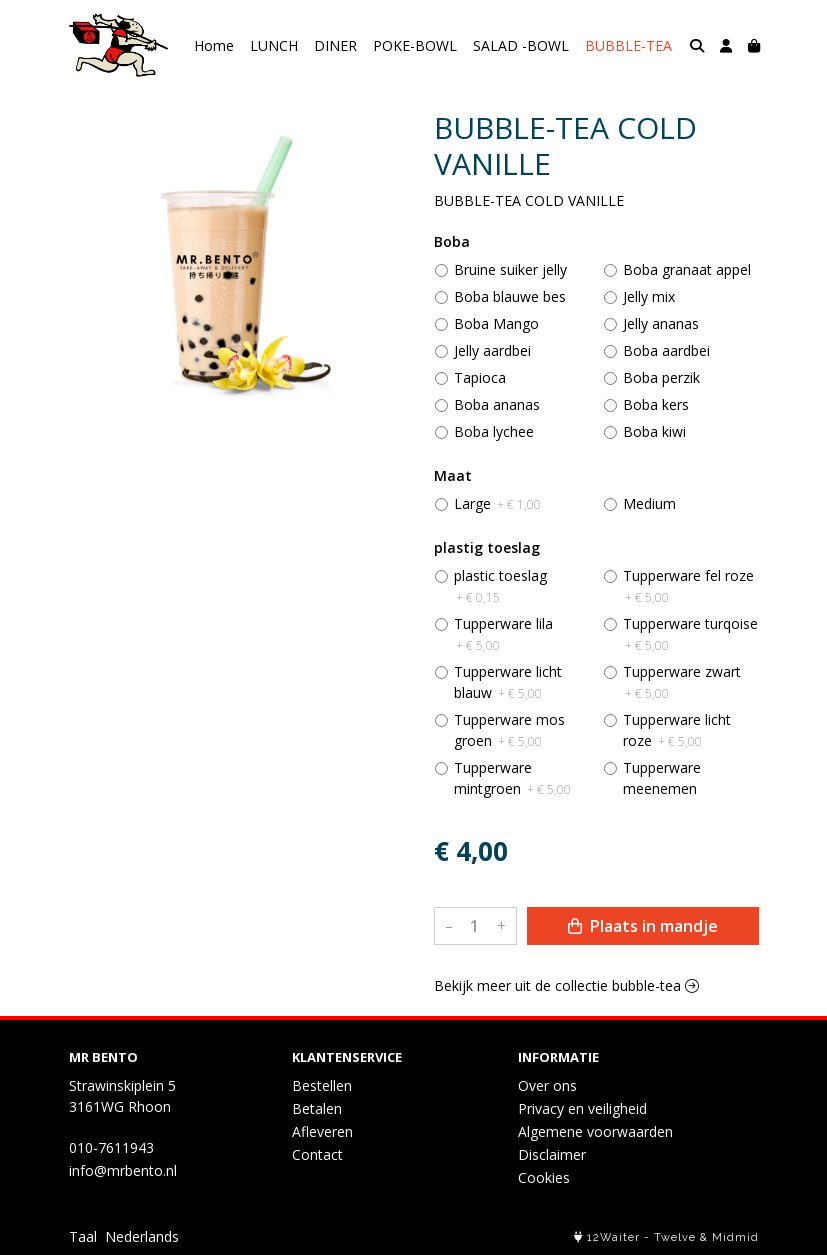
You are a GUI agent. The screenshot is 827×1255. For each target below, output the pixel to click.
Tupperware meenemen (662, 778)
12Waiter (613, 1237)
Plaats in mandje (643, 926)
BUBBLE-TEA (628, 45)
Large (497, 503)
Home (214, 45)
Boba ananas (497, 404)
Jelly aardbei (492, 350)
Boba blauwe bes (510, 296)
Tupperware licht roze (677, 730)
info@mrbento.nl (123, 1170)
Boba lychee (494, 431)
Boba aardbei (666, 350)
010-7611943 (111, 1147)
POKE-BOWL (415, 45)
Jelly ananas (661, 323)
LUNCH (274, 45)
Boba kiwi (654, 431)
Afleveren (322, 1131)
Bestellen (322, 1085)
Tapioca (480, 377)
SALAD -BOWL (521, 45)
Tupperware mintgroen (512, 778)
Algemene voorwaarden (595, 1131)
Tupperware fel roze (688, 586)
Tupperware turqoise (690, 634)
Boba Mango (496, 323)
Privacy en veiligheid (582, 1108)
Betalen (317, 1108)
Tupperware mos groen (509, 730)
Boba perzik (661, 377)
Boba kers (656, 404)
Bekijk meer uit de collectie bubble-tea (566, 985)
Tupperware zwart (682, 682)
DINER (335, 45)
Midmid (735, 1237)
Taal (83, 1236)
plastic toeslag (500, 586)
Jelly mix (649, 296)
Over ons (547, 1085)
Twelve (675, 1237)
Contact (317, 1154)
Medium (649, 503)
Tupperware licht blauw (508, 682)
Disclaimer (552, 1154)
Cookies (544, 1177)
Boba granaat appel (687, 269)
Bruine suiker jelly (510, 269)
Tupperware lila (503, 634)
